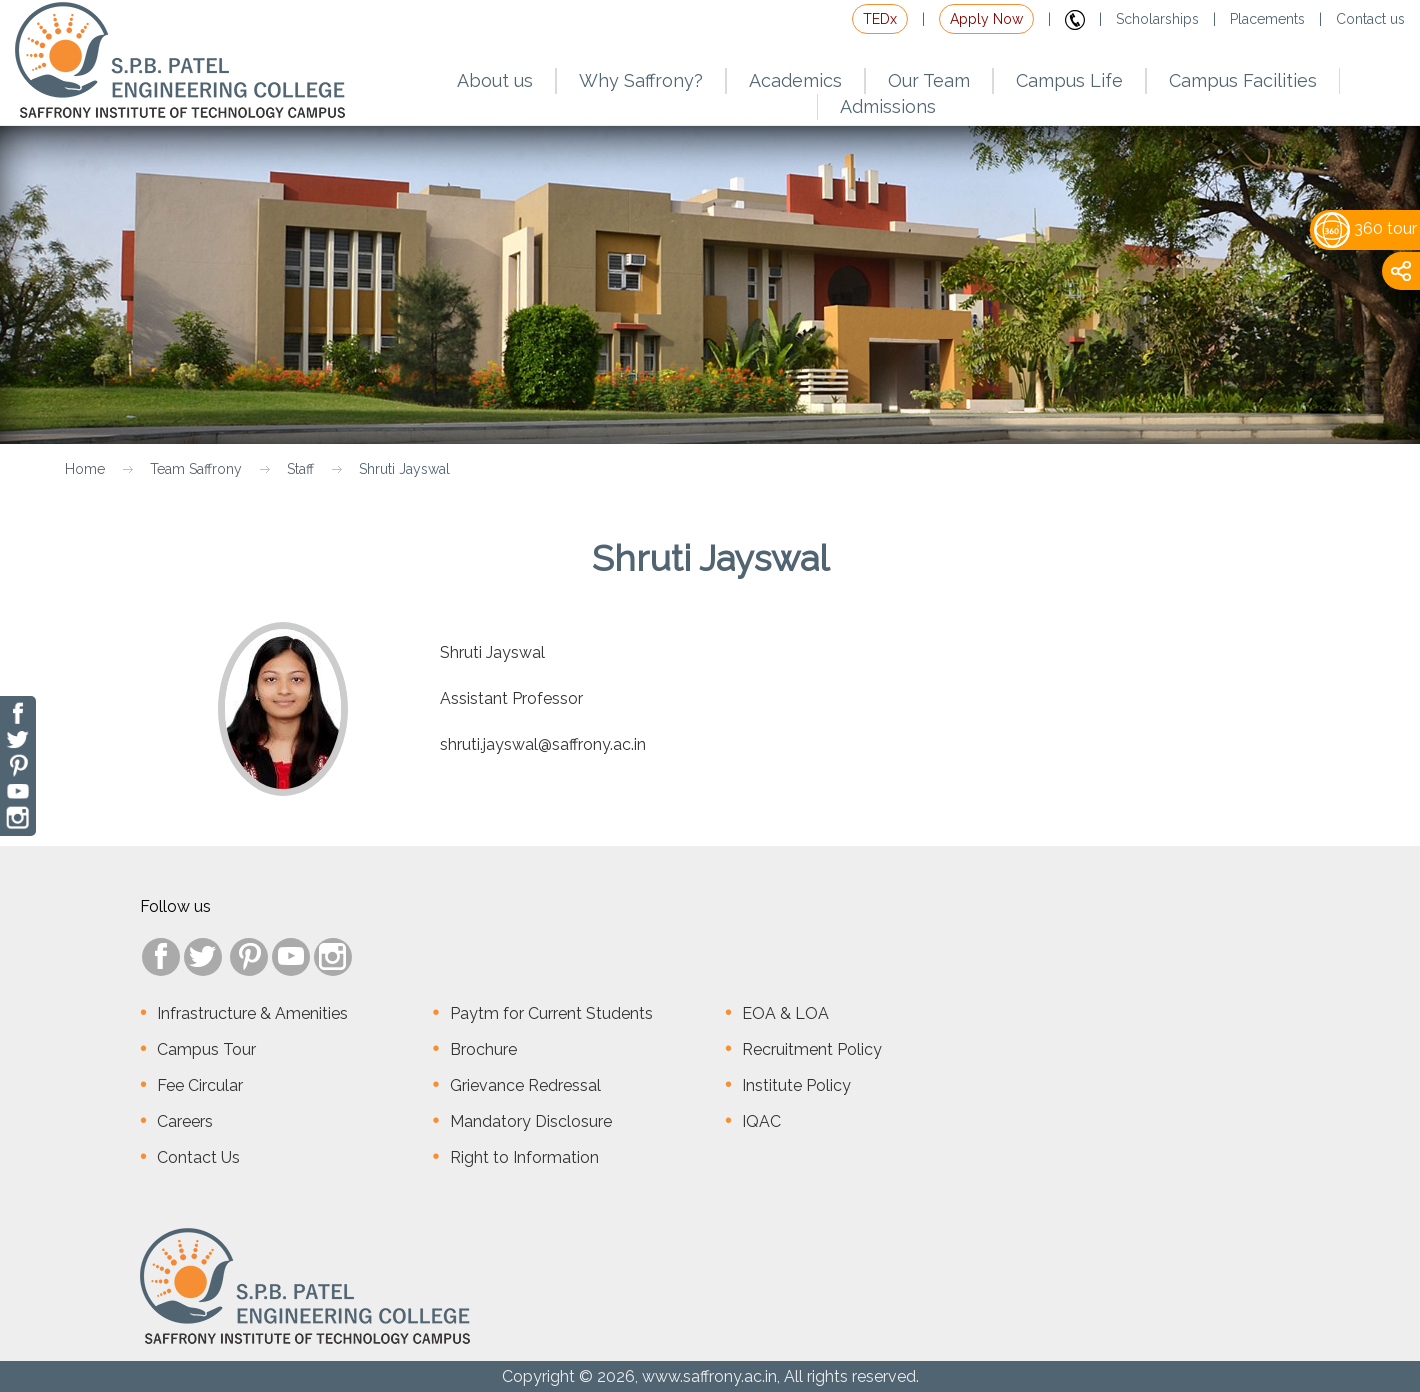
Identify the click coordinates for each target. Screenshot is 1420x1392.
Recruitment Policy (812, 1049)
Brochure (483, 1049)
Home (85, 469)
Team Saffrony (196, 469)
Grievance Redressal (525, 1085)
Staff (300, 469)
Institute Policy (796, 1085)
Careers (185, 1121)
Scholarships (1157, 19)
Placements (1267, 19)
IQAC (761, 1121)
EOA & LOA (785, 1013)
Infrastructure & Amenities (252, 1013)
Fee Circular (200, 1085)
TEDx (880, 19)
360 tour (1365, 228)
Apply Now (986, 19)
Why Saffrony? (641, 80)
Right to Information (524, 1157)
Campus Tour (206, 1049)
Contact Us (198, 1157)
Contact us (1370, 19)
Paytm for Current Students (551, 1013)
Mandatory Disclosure (531, 1121)
